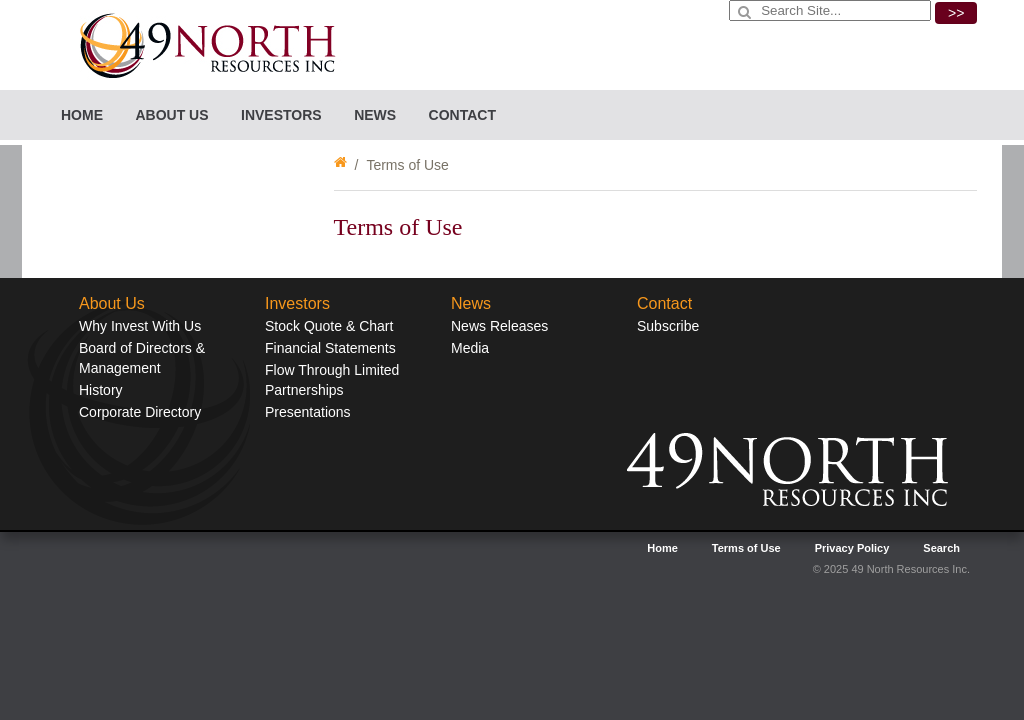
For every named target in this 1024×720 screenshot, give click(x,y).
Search (941, 548)
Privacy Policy (852, 548)
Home (82, 115)
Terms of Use (746, 548)
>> (956, 13)
